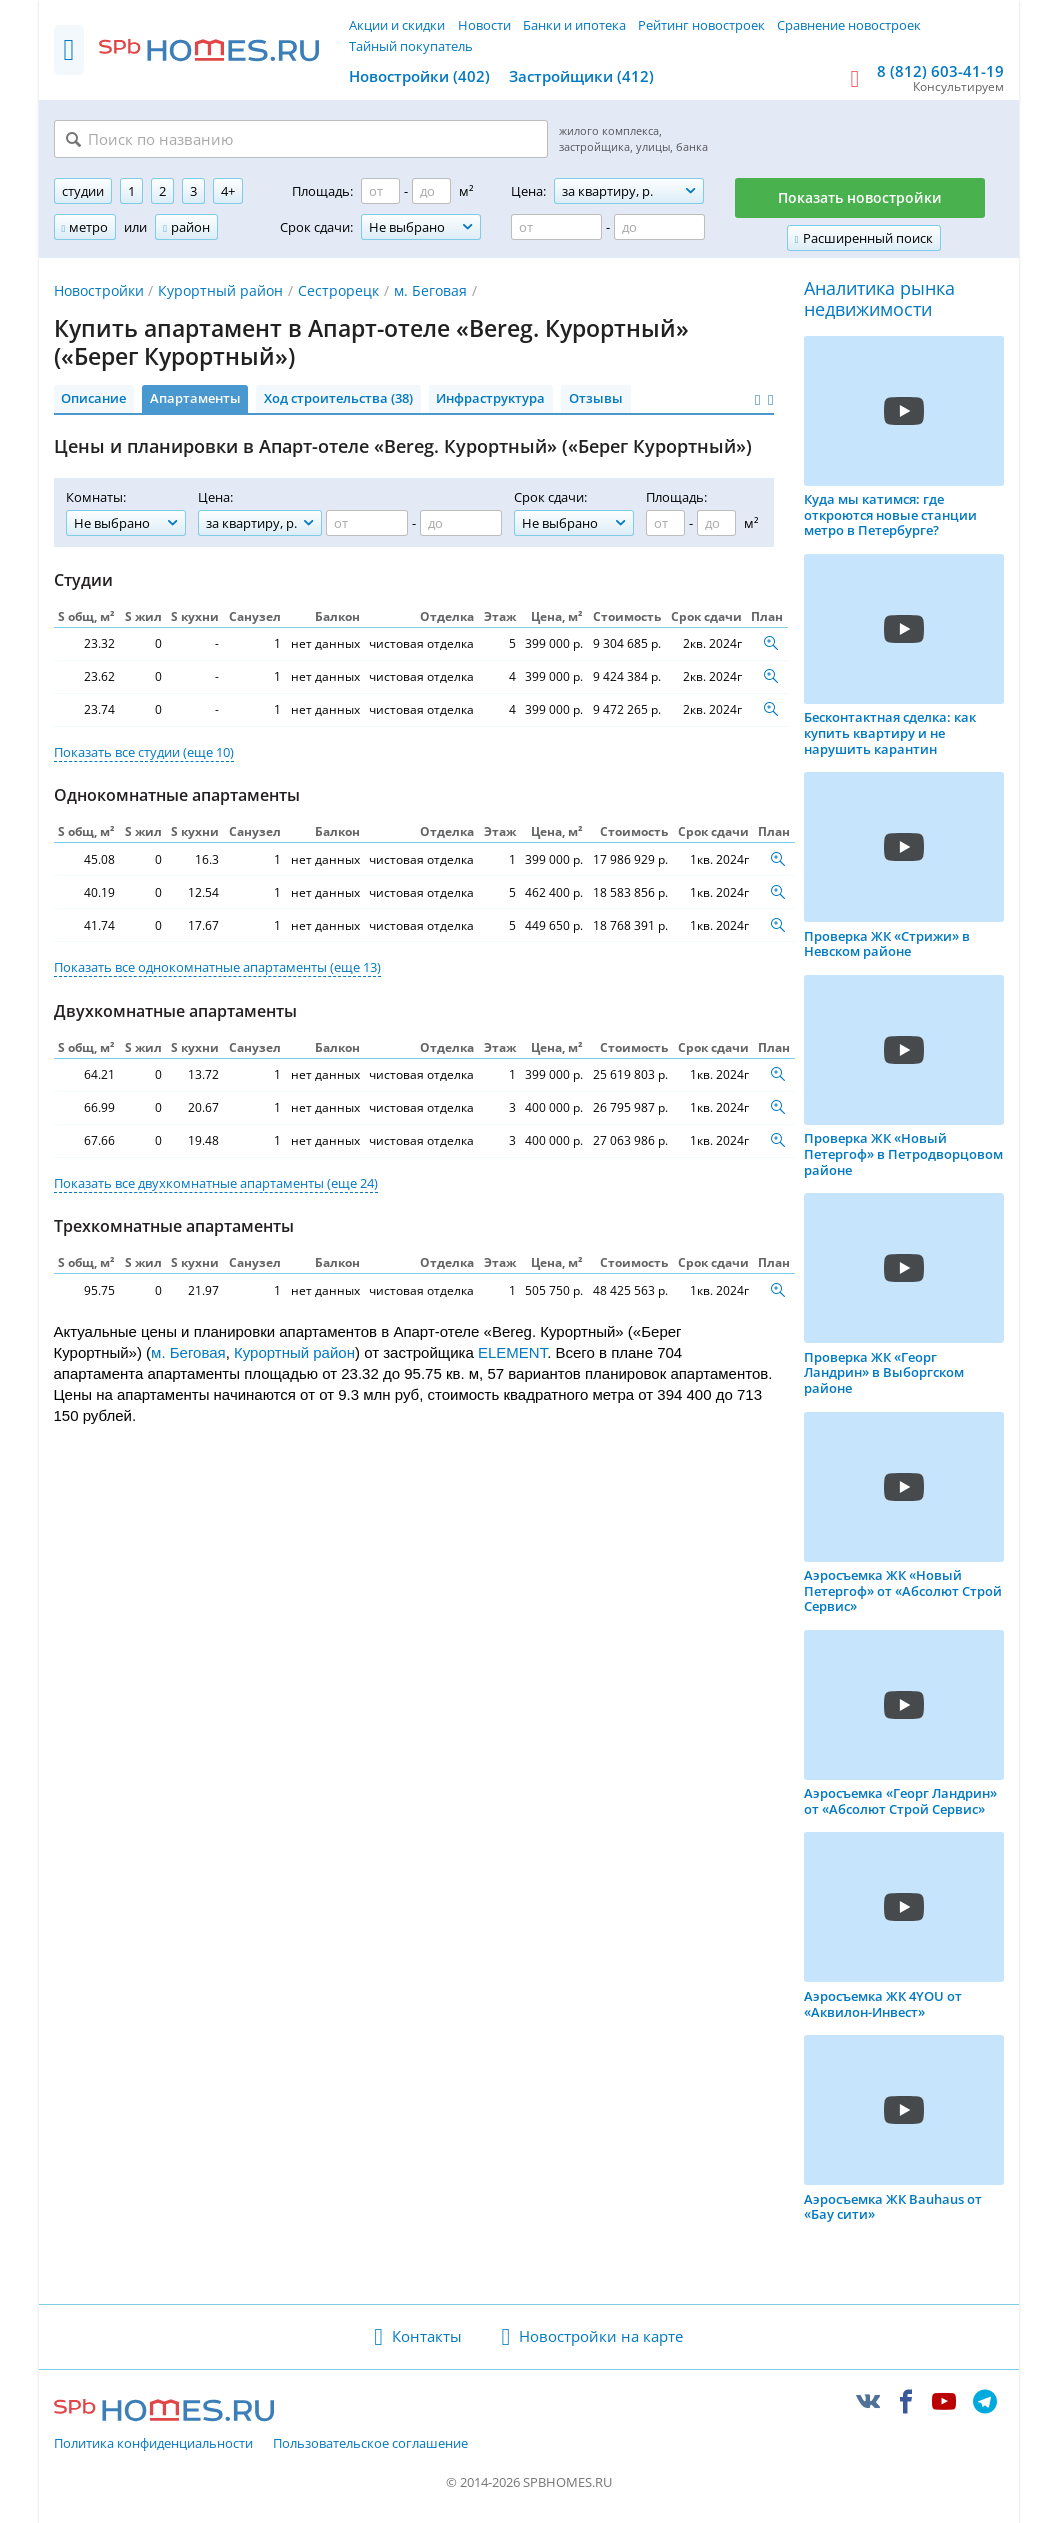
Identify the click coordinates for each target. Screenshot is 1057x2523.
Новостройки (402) (419, 76)
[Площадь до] (431, 191)
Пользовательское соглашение (370, 2444)
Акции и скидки (397, 25)
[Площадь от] (380, 191)
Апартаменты (195, 398)
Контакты (427, 2336)
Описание (93, 398)
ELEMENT (512, 1352)
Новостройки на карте (601, 2336)
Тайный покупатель (411, 46)
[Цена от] (556, 227)
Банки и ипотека (574, 25)
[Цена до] (659, 227)
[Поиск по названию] (301, 139)
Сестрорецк (338, 290)
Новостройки (99, 290)
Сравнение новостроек (849, 25)
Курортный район (220, 290)
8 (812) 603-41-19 (940, 71)
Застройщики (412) (581, 76)
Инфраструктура (490, 398)
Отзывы (596, 398)
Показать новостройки (860, 197)
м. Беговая (430, 290)
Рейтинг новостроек (701, 25)
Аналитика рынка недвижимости (879, 299)
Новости (484, 25)
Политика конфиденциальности (153, 2444)
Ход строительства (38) (338, 398)
